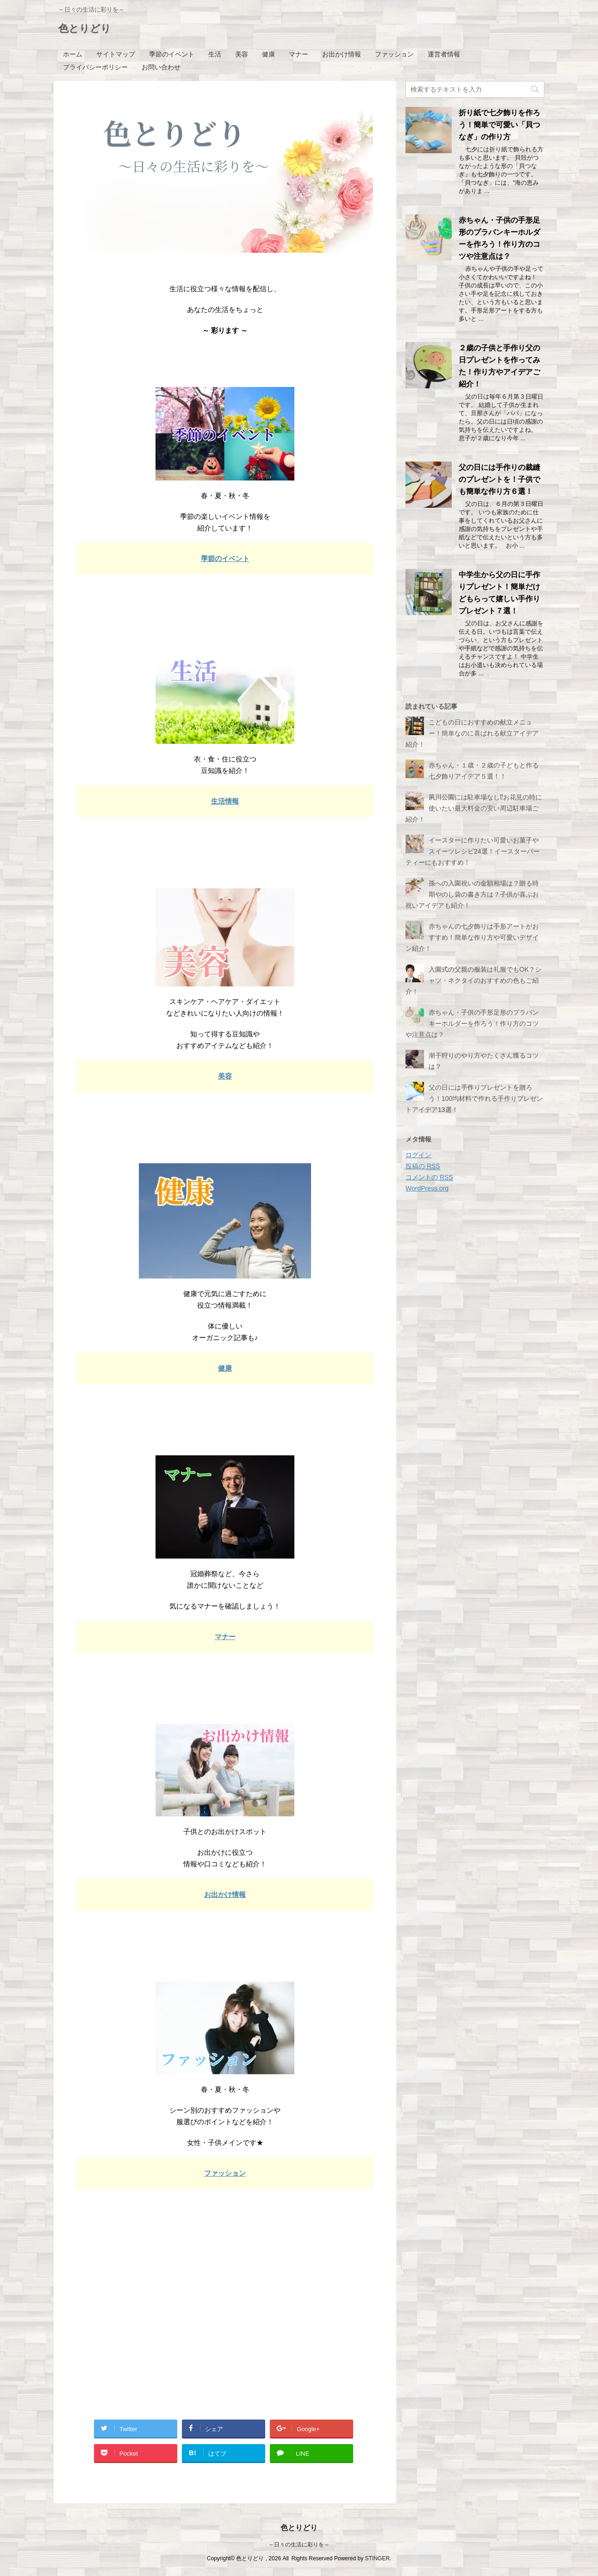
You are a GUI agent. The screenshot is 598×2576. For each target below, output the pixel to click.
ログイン (418, 1155)
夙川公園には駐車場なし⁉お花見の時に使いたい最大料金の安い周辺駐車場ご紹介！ (473, 808)
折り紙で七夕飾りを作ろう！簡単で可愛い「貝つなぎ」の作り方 (499, 125)
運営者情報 (444, 54)
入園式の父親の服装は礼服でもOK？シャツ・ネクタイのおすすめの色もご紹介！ (473, 980)
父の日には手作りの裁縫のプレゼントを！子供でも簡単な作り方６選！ (499, 479)
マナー (298, 54)
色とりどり (84, 29)
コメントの (429, 1177)
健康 (268, 54)
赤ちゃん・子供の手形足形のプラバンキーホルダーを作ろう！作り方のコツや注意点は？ (472, 1023)
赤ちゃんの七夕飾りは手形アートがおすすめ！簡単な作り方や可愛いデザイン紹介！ (472, 937)
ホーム (72, 54)
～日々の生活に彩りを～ (299, 2544)
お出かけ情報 (341, 54)
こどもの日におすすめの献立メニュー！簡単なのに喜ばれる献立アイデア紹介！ (472, 733)
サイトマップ (115, 54)
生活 (214, 54)
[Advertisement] (225, 2328)
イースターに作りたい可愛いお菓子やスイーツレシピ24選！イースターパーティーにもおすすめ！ (472, 851)
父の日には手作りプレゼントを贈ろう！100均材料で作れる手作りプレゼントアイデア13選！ (474, 1098)
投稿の (422, 1166)
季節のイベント (171, 54)
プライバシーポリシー (95, 67)
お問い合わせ (161, 67)
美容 (241, 54)
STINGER (377, 2558)
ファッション (394, 54)
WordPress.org (426, 1188)
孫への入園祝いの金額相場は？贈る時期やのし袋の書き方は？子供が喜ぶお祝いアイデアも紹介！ (472, 894)
